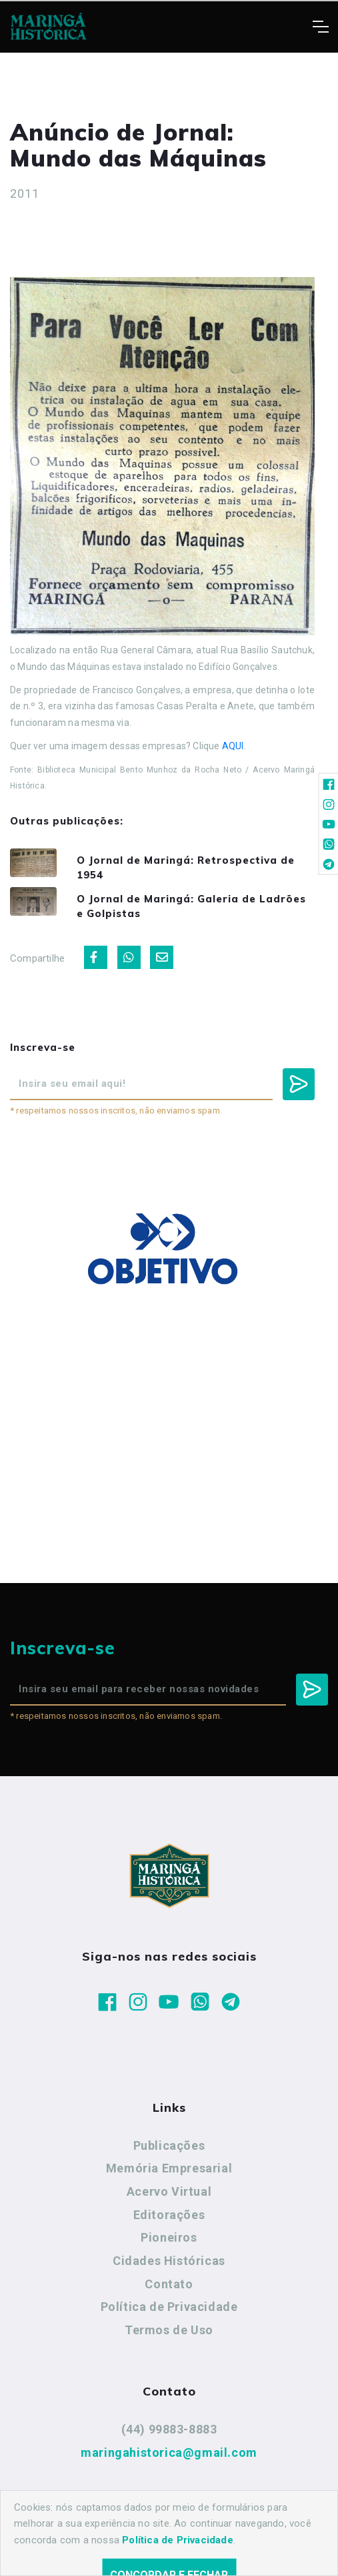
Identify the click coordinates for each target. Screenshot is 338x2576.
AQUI (233, 746)
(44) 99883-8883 (169, 2429)
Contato (169, 2284)
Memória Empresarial (169, 2168)
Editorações (169, 2215)
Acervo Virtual (169, 2191)
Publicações (169, 2145)
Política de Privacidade (169, 2307)
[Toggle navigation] (320, 27)
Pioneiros (169, 2237)
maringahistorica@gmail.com (169, 2452)
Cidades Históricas (169, 2261)
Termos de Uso (169, 2330)
